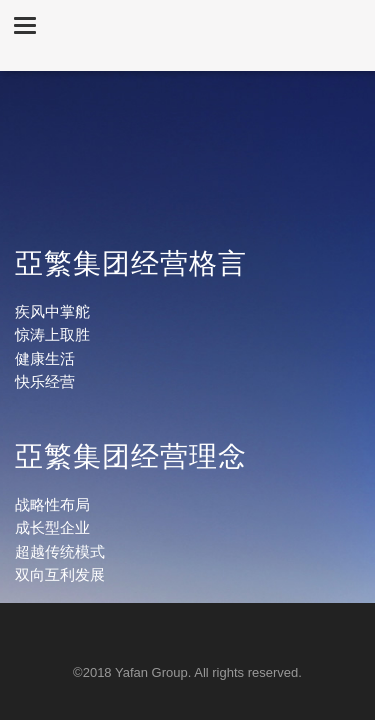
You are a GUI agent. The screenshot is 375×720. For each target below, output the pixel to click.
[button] (25, 24)
